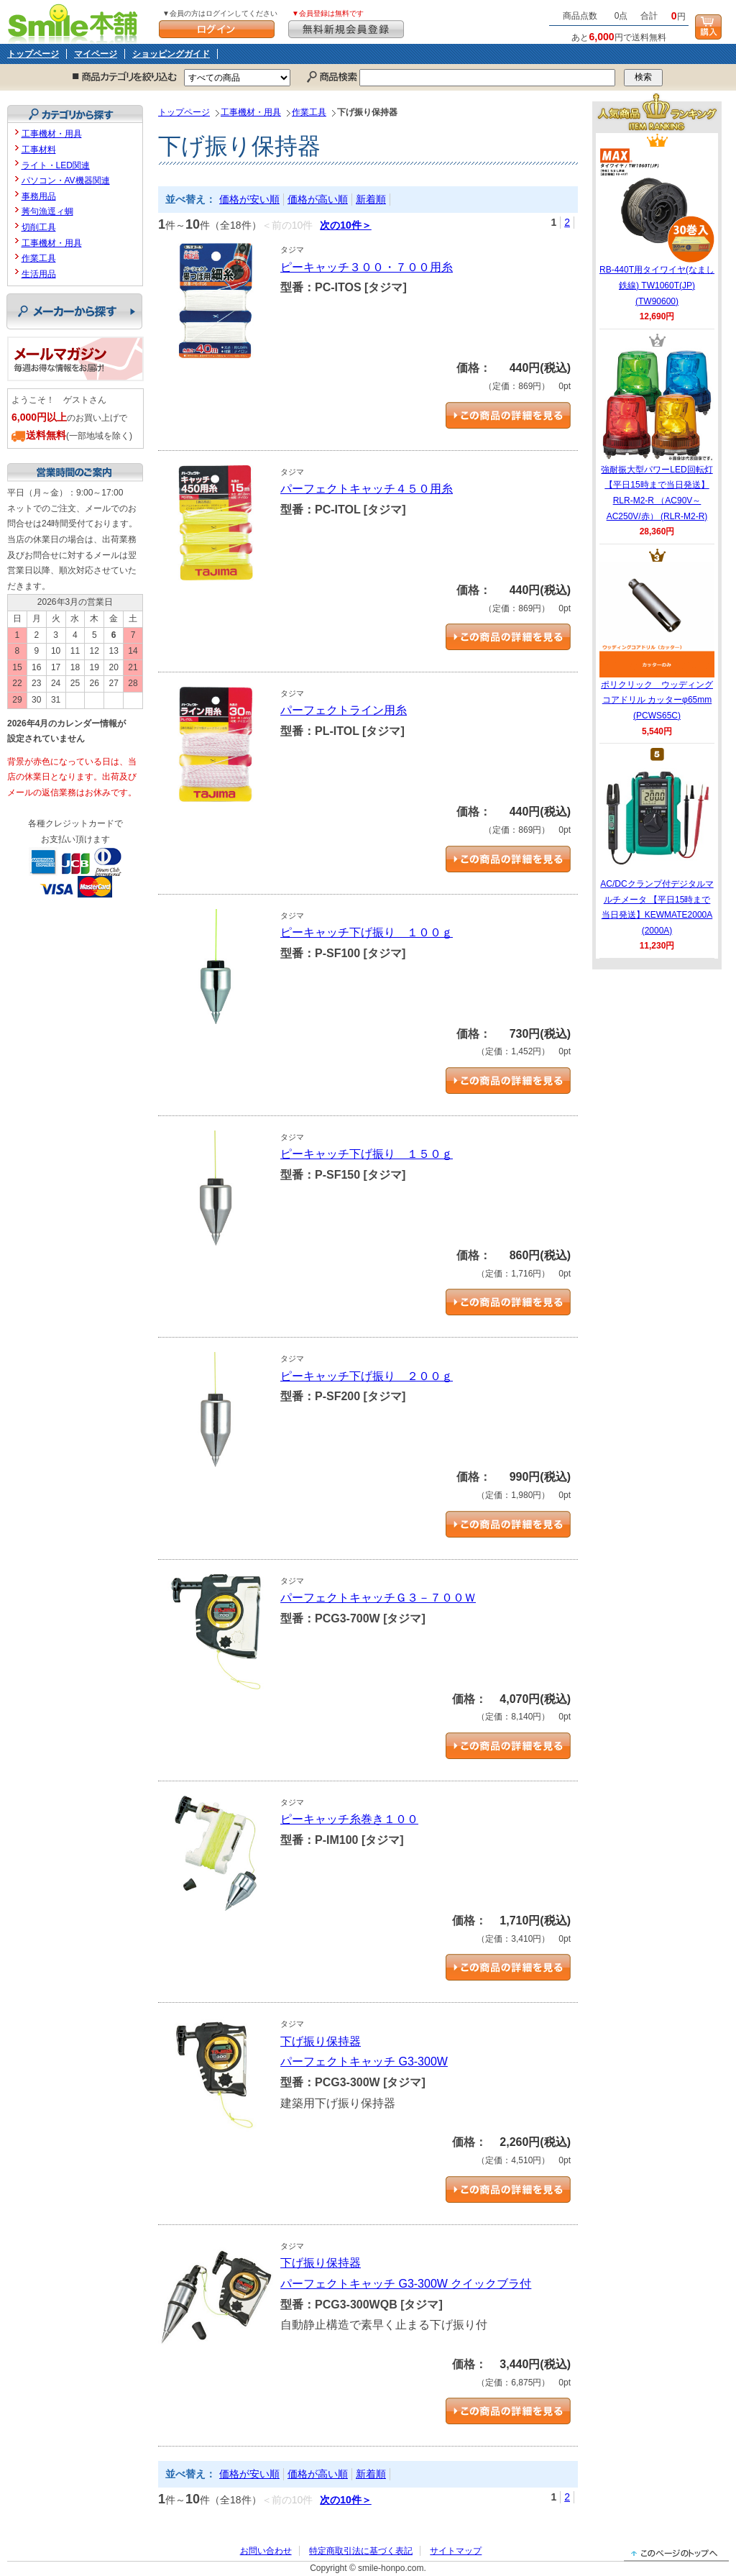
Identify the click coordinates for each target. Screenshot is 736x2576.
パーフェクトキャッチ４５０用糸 (366, 489)
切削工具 (39, 227)
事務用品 (39, 196)
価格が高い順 (318, 199)
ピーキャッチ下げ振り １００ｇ (366, 932)
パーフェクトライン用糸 (343, 710)
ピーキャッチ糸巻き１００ (349, 1819)
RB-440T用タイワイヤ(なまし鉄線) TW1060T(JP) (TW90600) (656, 226)
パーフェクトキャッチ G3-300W (364, 2061)
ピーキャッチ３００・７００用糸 (366, 267)
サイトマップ (456, 2551)
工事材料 (39, 150)
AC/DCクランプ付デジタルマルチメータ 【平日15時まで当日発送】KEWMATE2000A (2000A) (656, 849)
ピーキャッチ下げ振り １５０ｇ (366, 1154)
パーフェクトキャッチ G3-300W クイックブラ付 (405, 2284)
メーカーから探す (74, 311)
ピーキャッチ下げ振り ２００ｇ (366, 1376)
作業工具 (309, 112)
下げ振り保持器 (320, 2041)
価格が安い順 (249, 199)
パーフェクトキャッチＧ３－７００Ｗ (378, 1597)
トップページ (33, 54)
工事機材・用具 (251, 112)
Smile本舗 (75, 22)
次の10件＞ (346, 225)
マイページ (95, 54)
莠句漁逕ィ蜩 (47, 211)
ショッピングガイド (171, 54)
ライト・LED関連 (56, 165)
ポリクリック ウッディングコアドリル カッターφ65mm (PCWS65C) (656, 641)
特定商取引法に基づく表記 (361, 2551)
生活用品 (39, 274)
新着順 (371, 199)
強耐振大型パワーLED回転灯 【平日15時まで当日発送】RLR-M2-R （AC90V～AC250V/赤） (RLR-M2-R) (656, 434)
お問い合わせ (266, 2551)
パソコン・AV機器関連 (66, 180)
